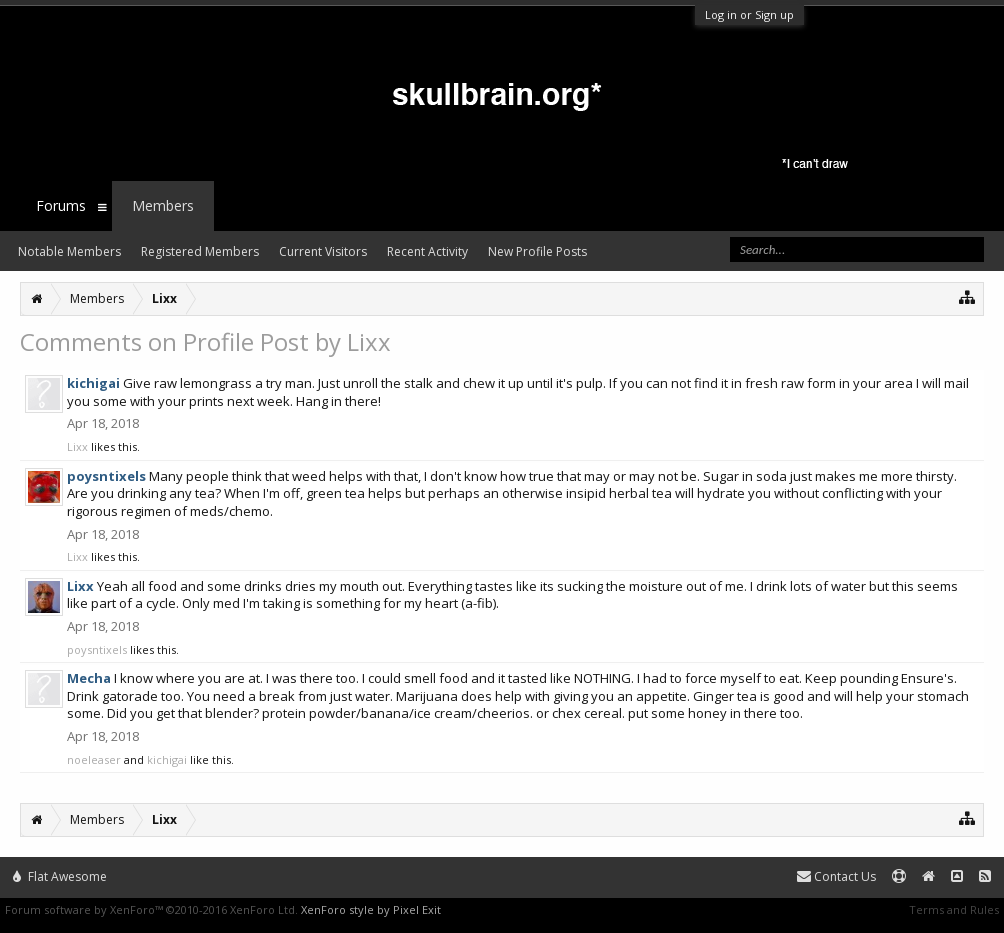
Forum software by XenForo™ (151, 909)
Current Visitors (323, 251)
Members (163, 205)
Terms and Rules (954, 909)
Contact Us (836, 876)
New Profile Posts (537, 251)
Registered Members (200, 251)
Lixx (77, 446)
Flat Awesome (60, 876)
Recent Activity (427, 251)
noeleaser (94, 759)
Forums (61, 205)
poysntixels (97, 649)
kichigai (167, 759)
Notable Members (69, 251)
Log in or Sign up (749, 14)
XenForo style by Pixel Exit (371, 909)
